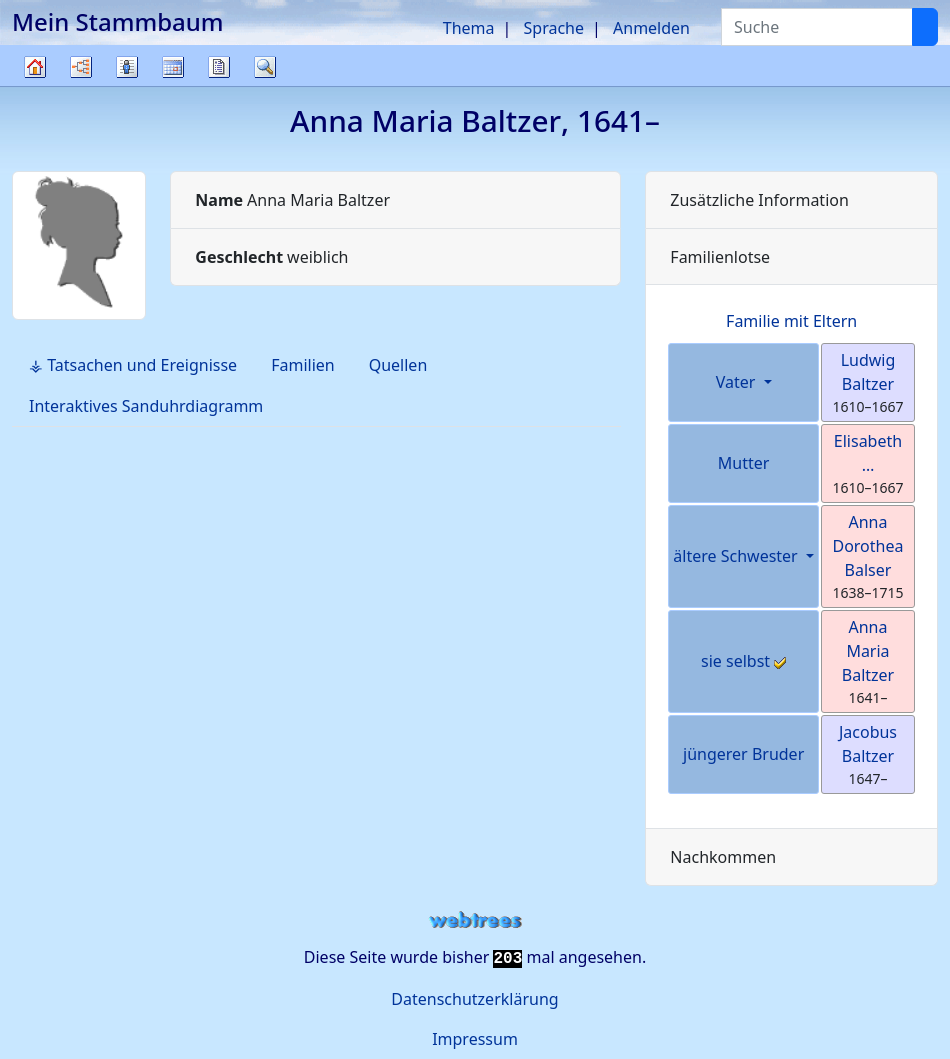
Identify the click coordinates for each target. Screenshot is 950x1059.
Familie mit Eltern (791, 321)
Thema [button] (469, 28)
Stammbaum (35, 85)
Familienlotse (720, 257)
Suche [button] (265, 67)
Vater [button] (738, 382)
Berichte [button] (219, 67)
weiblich (271, 257)
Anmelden (651, 28)
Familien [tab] (303, 365)
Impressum (475, 1039)
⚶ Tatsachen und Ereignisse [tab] (133, 365)
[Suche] (925, 27)
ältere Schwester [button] (737, 556)
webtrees (475, 920)
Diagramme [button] (81, 67)
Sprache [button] (554, 28)
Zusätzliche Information (759, 200)
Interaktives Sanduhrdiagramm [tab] (146, 406)
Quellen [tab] (398, 365)
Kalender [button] (173, 67)
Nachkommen (723, 857)
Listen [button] (127, 67)
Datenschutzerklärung (474, 999)
